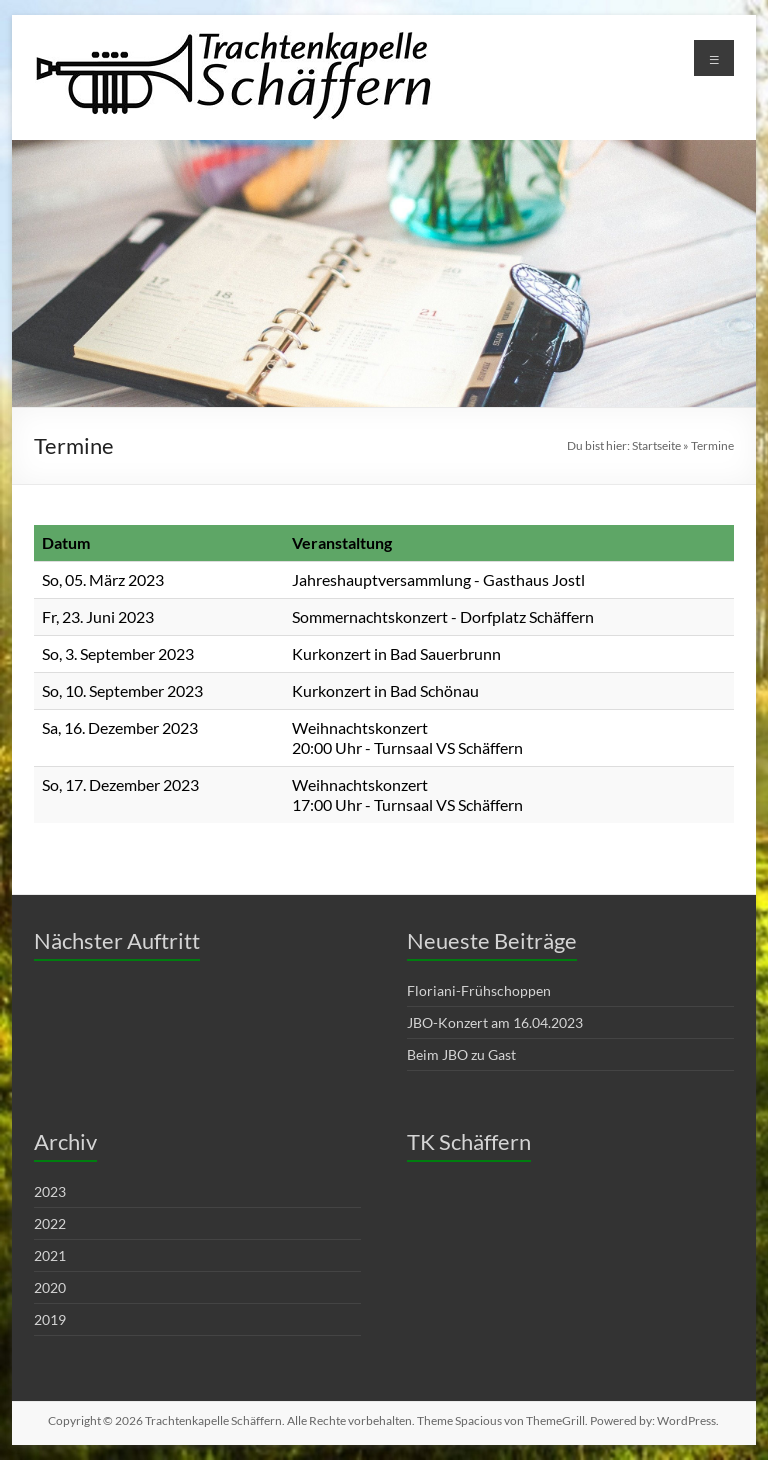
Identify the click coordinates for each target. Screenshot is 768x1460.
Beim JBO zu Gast (461, 1054)
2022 (50, 1223)
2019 (50, 1319)
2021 (50, 1255)
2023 (50, 1191)
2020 (50, 1287)
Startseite (656, 445)
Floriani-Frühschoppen (479, 990)
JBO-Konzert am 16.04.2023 (495, 1022)
